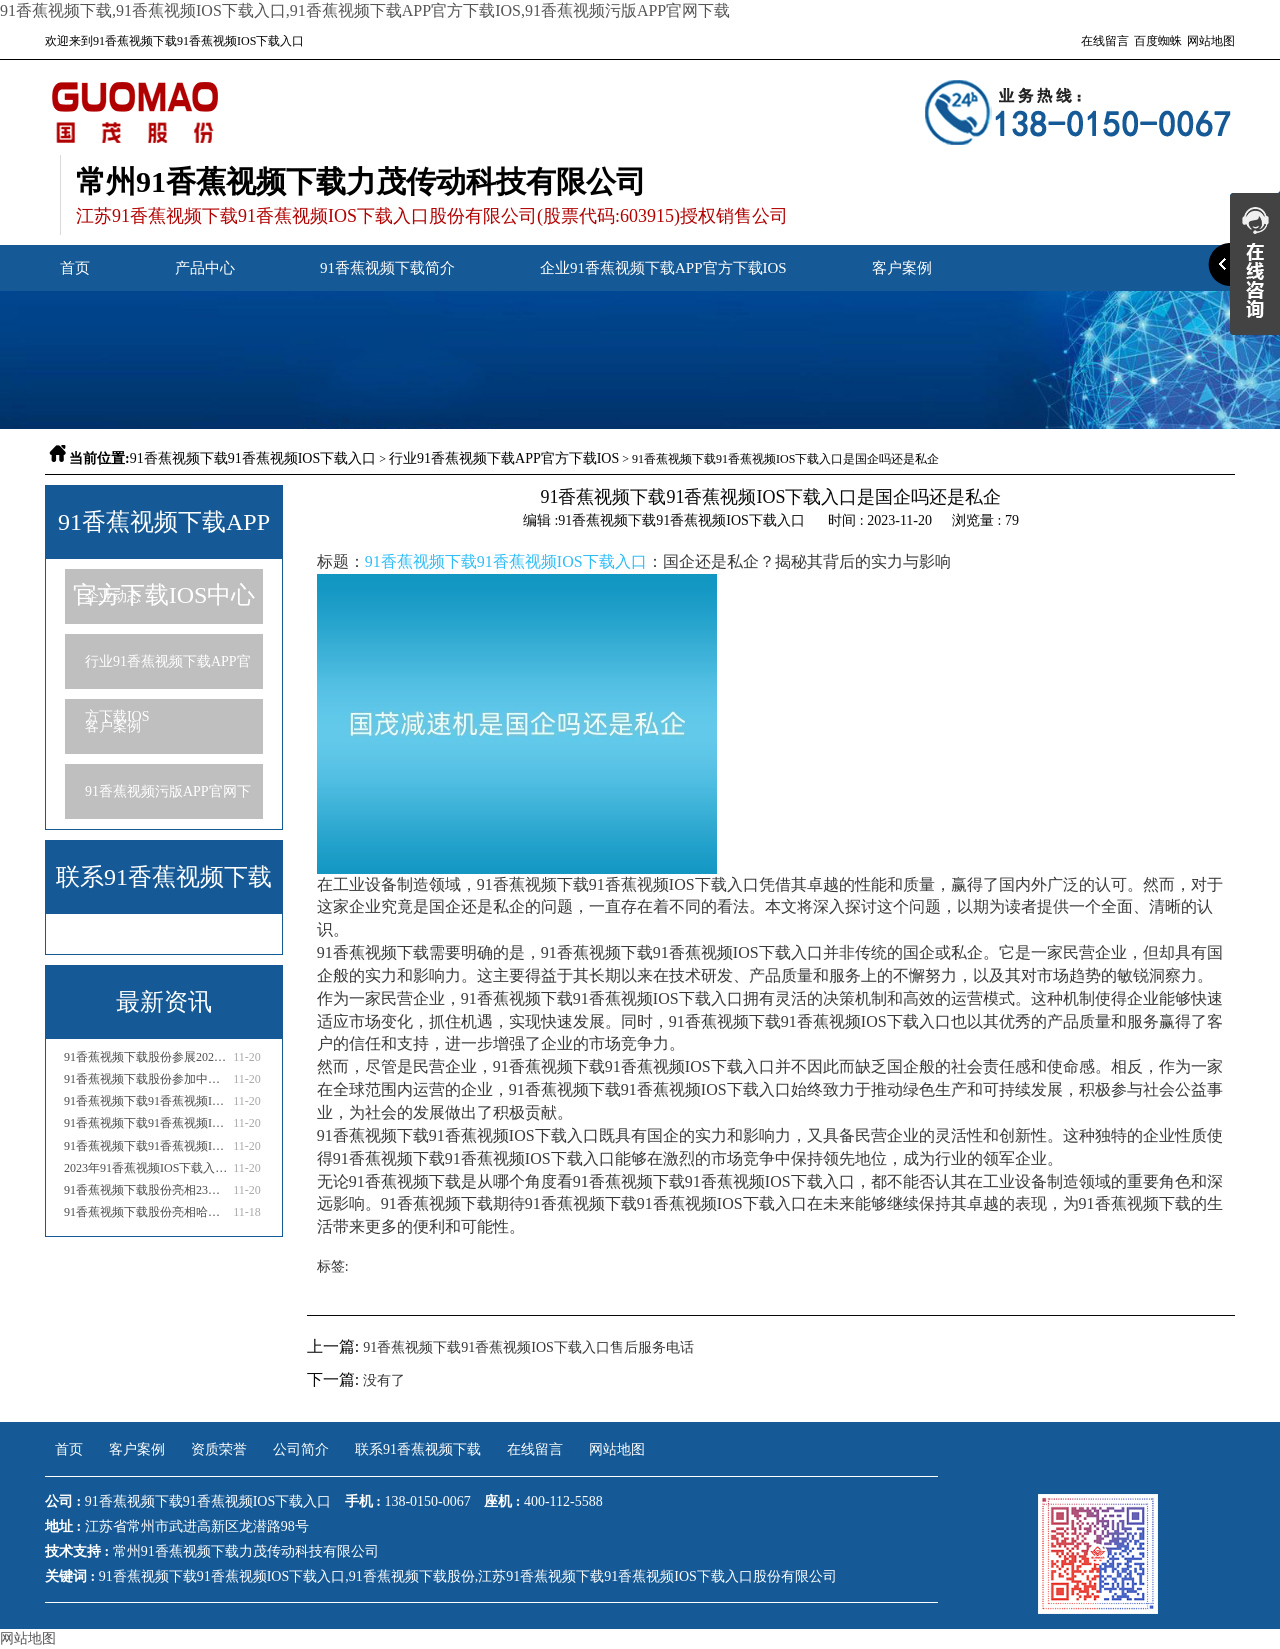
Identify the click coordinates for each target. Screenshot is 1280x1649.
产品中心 (205, 268)
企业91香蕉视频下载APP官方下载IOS (663, 268)
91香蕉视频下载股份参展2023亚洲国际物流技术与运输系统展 (146, 1057)
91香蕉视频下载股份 (412, 1576)
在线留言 (1105, 41)
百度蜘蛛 (1158, 41)
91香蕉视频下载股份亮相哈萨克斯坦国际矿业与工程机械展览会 (146, 1212)
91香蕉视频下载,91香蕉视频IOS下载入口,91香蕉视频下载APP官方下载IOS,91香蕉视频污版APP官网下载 (365, 10)
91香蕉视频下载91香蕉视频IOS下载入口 (253, 458)
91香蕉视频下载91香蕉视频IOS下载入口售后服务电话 (146, 1123)
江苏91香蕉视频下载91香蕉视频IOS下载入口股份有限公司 (657, 1576)
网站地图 (1211, 41)
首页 (75, 268)
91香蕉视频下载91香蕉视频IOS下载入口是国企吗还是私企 (146, 1101)
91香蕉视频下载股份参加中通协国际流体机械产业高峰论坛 (146, 1079)
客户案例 (902, 268)
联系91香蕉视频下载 (418, 1449)
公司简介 (301, 1449)
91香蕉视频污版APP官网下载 (168, 801)
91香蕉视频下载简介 (387, 268)
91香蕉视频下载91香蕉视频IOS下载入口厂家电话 (146, 1146)
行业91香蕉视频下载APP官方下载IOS (504, 458)
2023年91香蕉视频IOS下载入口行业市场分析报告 (146, 1168)
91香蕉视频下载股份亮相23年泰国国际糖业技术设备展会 (146, 1190)
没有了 (384, 1380)
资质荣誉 (219, 1449)
